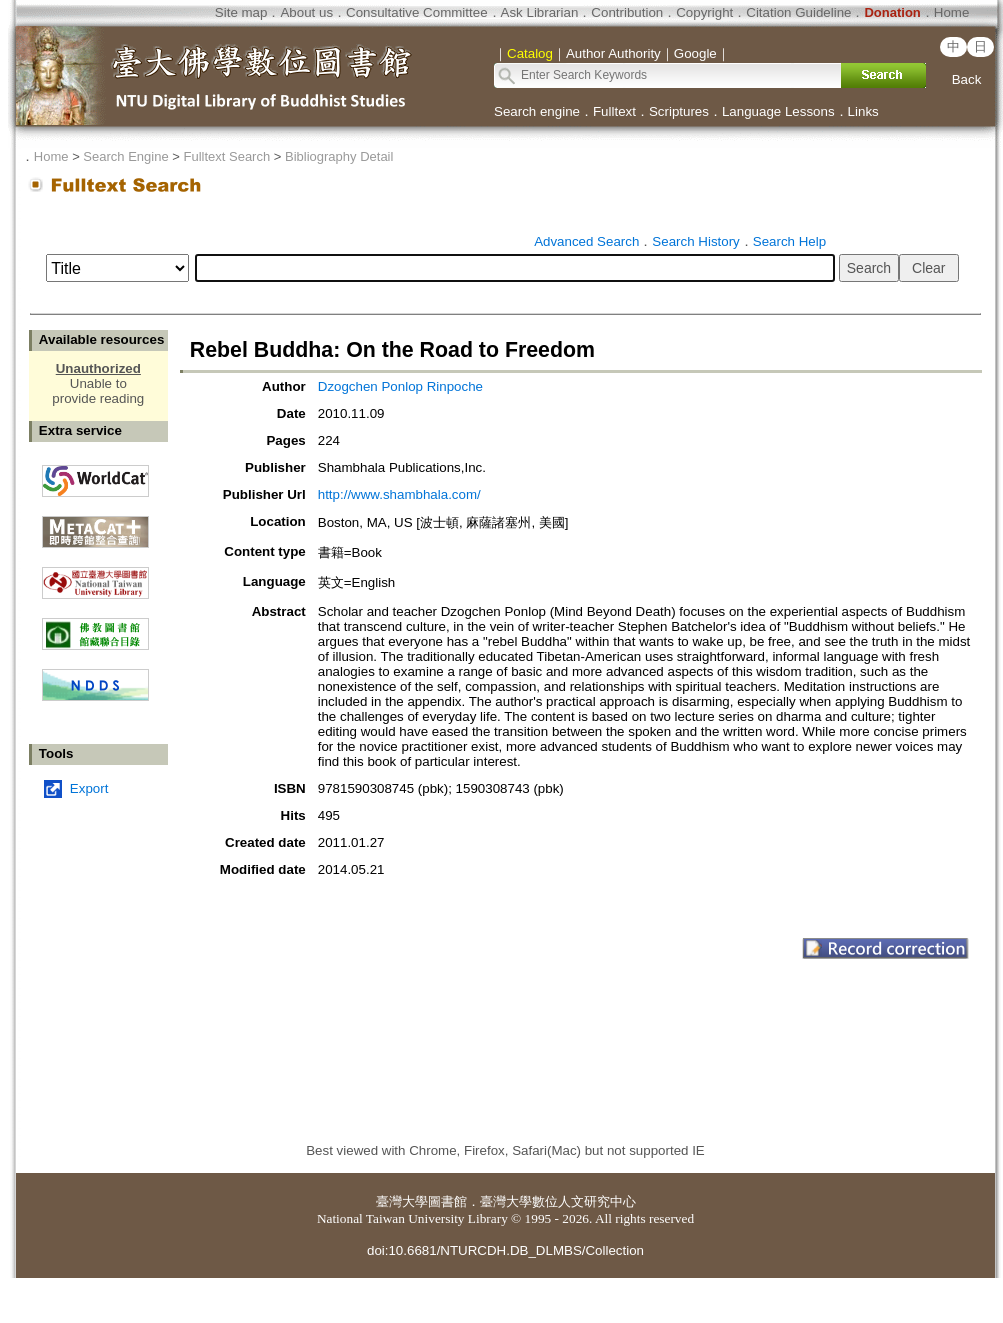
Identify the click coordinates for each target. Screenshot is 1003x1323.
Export (89, 788)
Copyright (704, 12)
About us (306, 12)
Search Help (789, 241)
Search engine (537, 111)
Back (967, 79)
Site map (241, 12)
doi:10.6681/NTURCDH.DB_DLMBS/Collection (505, 1250)
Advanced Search (586, 241)
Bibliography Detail (339, 156)
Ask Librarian (540, 12)
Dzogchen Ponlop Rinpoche (400, 386)
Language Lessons (778, 111)
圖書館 (447, 1201)
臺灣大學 (402, 1201)
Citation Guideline (798, 12)
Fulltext (614, 111)
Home (952, 12)
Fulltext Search (226, 156)
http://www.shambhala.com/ (399, 494)
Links (863, 111)
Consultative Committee (416, 12)
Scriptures (679, 111)
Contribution (627, 12)
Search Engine (125, 156)
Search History (695, 241)
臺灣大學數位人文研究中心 (558, 1201)
